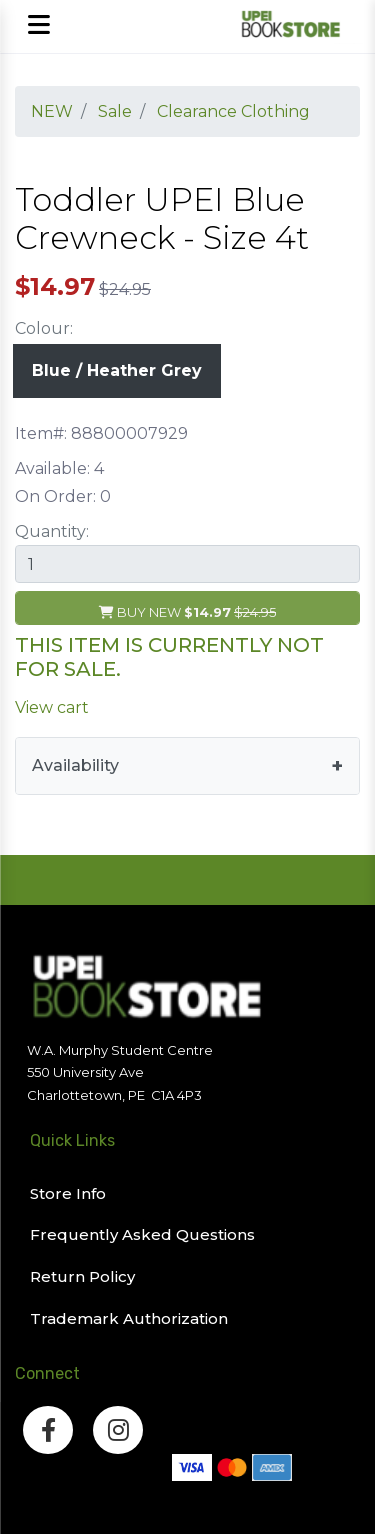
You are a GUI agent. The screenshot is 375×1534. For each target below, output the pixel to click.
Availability (75, 765)
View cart (52, 707)
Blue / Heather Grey (117, 370)
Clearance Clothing (233, 111)
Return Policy (82, 1276)
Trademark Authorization (129, 1318)
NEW (52, 111)
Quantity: (52, 531)
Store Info (68, 1193)
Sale (115, 111)
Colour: (44, 328)
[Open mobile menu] (38, 26)
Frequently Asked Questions (142, 1234)
